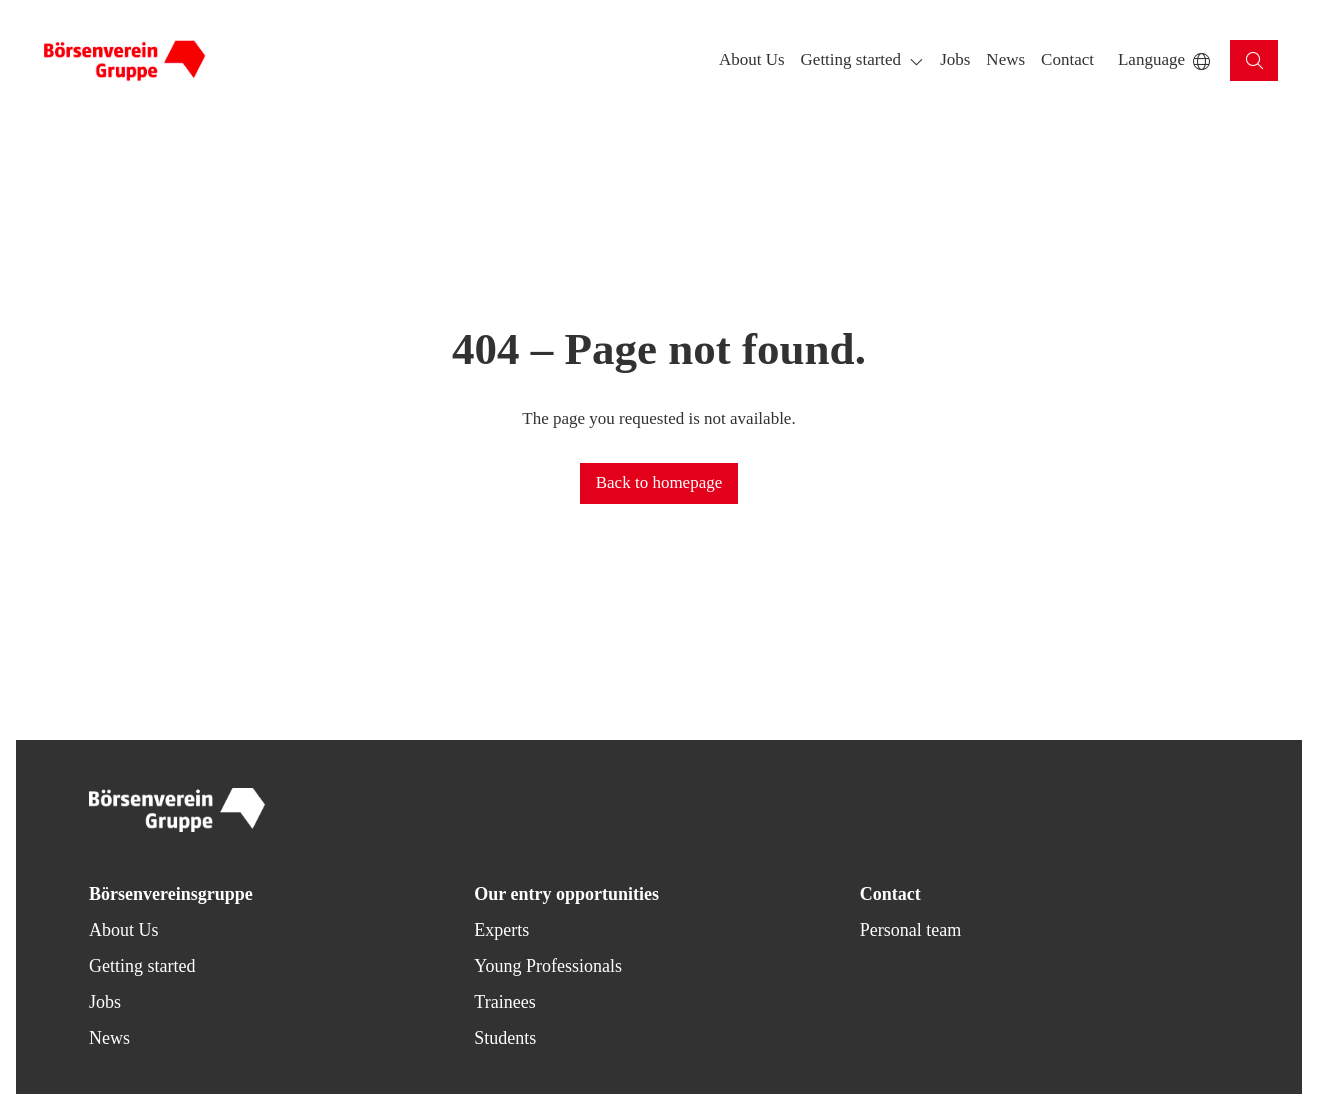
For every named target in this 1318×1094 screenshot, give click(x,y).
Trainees (504, 1002)
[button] (752, 60)
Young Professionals (548, 966)
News (109, 1038)
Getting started (142, 966)
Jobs (105, 1002)
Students (505, 1038)
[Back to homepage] (124, 61)
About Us (124, 930)
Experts (501, 930)
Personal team (910, 930)
